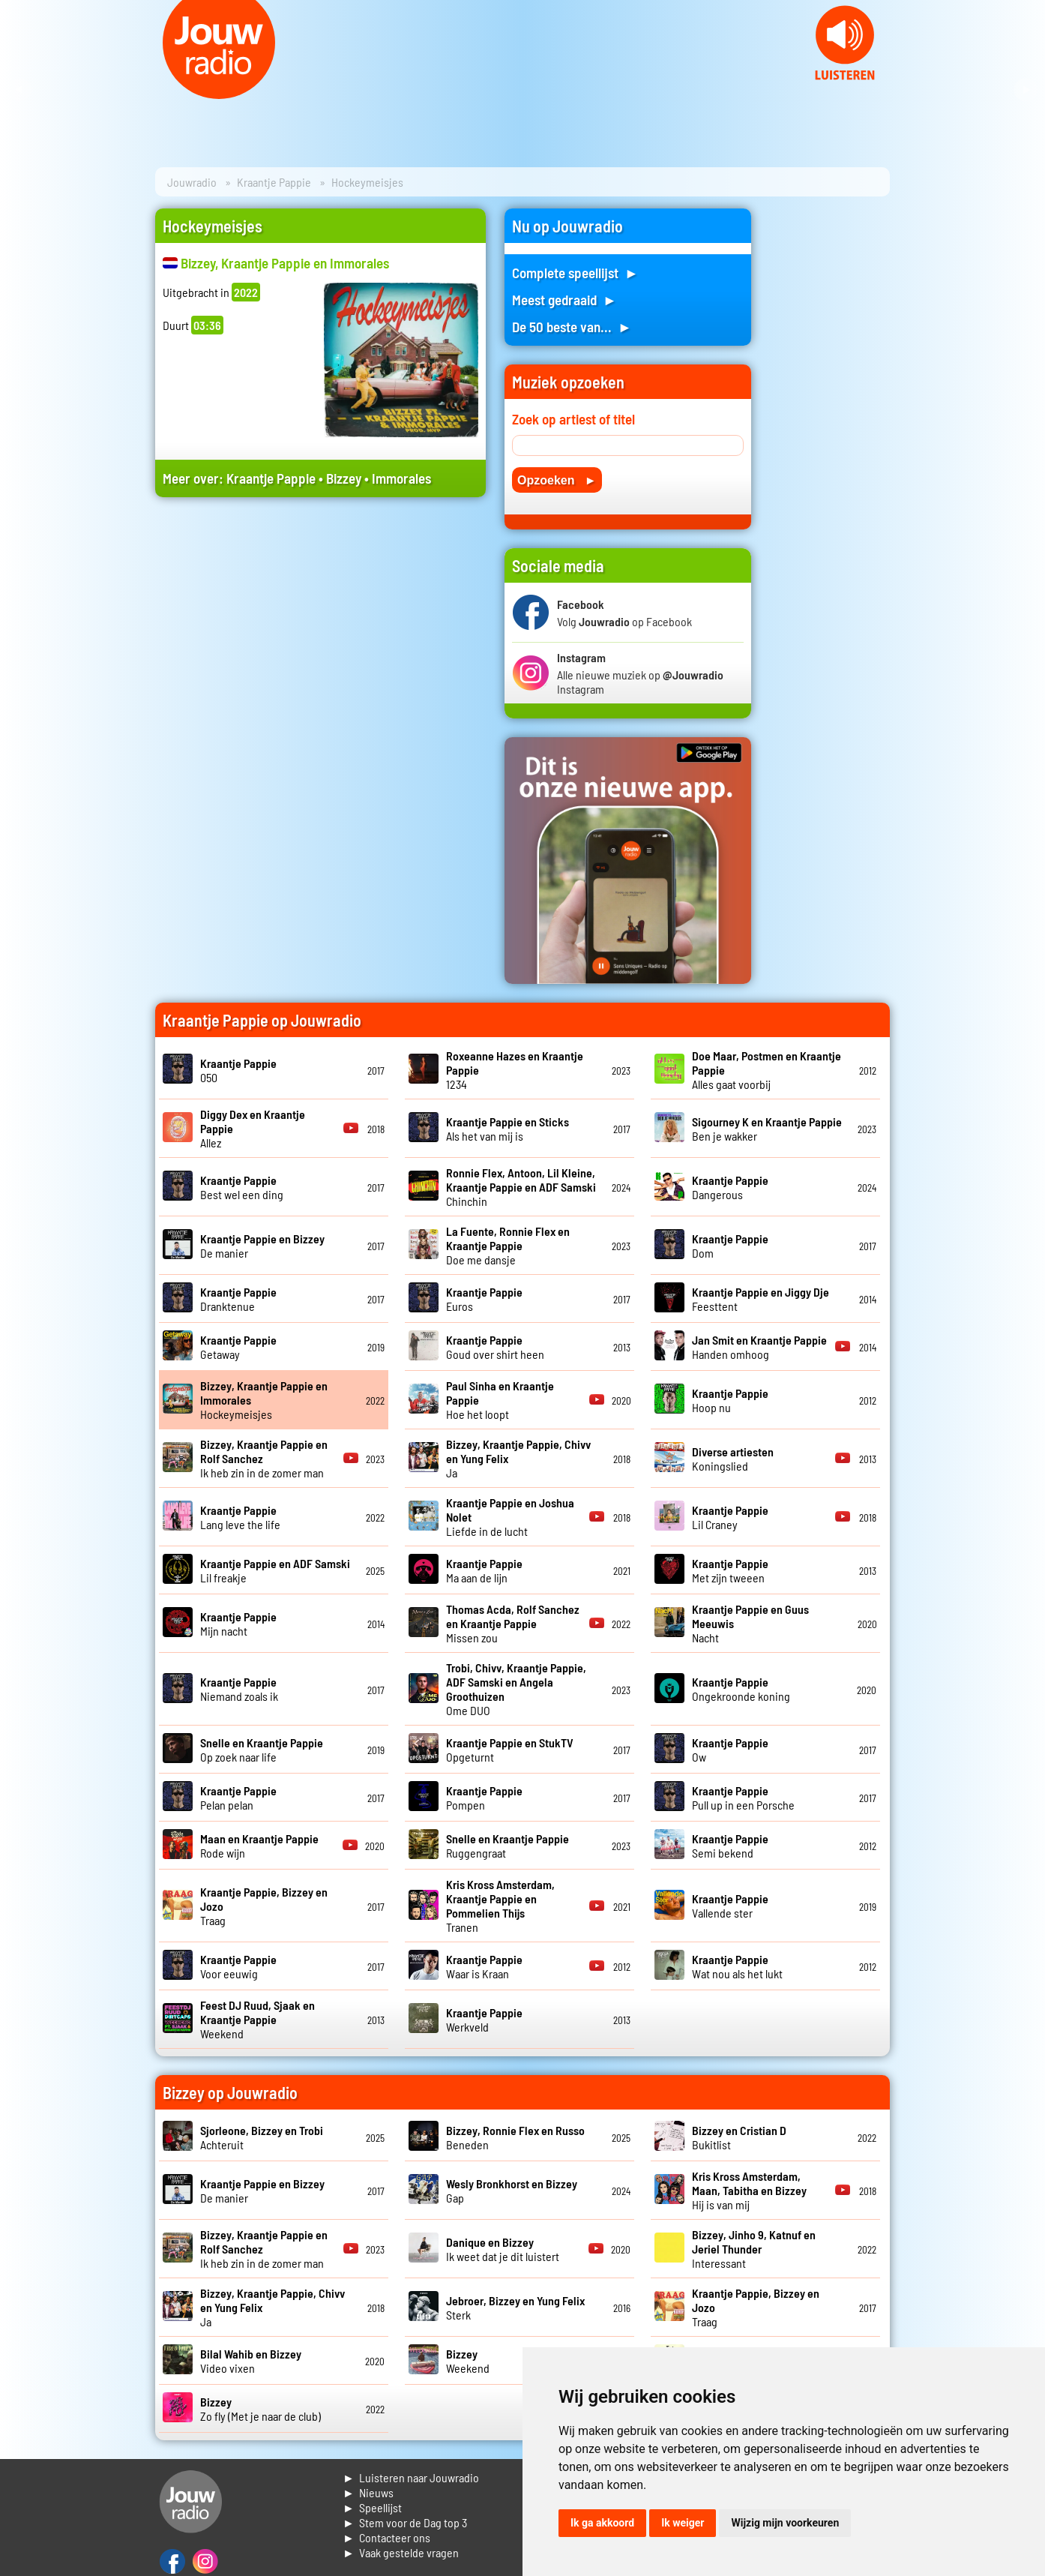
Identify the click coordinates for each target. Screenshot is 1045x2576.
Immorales (401, 478)
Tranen (500, 1905)
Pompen (484, 1797)
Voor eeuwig (238, 1966)
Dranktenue (238, 1299)
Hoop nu (730, 1400)
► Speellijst (372, 2507)
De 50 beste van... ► (572, 326)
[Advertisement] (320, 651)
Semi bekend (730, 1845)
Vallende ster (730, 1905)
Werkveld (484, 2019)
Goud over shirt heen (495, 1347)
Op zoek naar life (261, 1749)
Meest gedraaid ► (564, 299)
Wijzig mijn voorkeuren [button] (785, 2523)
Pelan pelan (238, 1797)
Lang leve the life (240, 1517)
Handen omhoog (759, 1347)
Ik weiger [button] (682, 2523)
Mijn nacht (238, 1623)
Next (1026, 90)
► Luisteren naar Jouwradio (411, 2477)
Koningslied (733, 1458)
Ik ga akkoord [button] (602, 2523)
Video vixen (250, 2361)
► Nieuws (368, 2492)
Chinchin (521, 1186)
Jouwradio (192, 182)
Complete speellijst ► (575, 272)
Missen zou (512, 1623)
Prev (19, 90)
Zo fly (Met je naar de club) (260, 2409)
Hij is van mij (749, 2190)
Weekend (257, 2019)
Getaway (238, 1347)
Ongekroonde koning (741, 1689)
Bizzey (343, 478)
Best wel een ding (241, 1187)
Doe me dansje (508, 1245)
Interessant (754, 2248)
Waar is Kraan (484, 1966)
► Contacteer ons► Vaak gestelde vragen (401, 2545)
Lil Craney (730, 1517)
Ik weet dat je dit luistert (502, 2249)
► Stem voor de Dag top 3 (405, 2522)
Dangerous (730, 1187)
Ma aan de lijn (484, 1570)
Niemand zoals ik (239, 1689)
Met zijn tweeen (730, 1570)
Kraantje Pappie (274, 182)
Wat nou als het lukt (737, 1966)
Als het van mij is (507, 1128)
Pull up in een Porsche (743, 1797)
